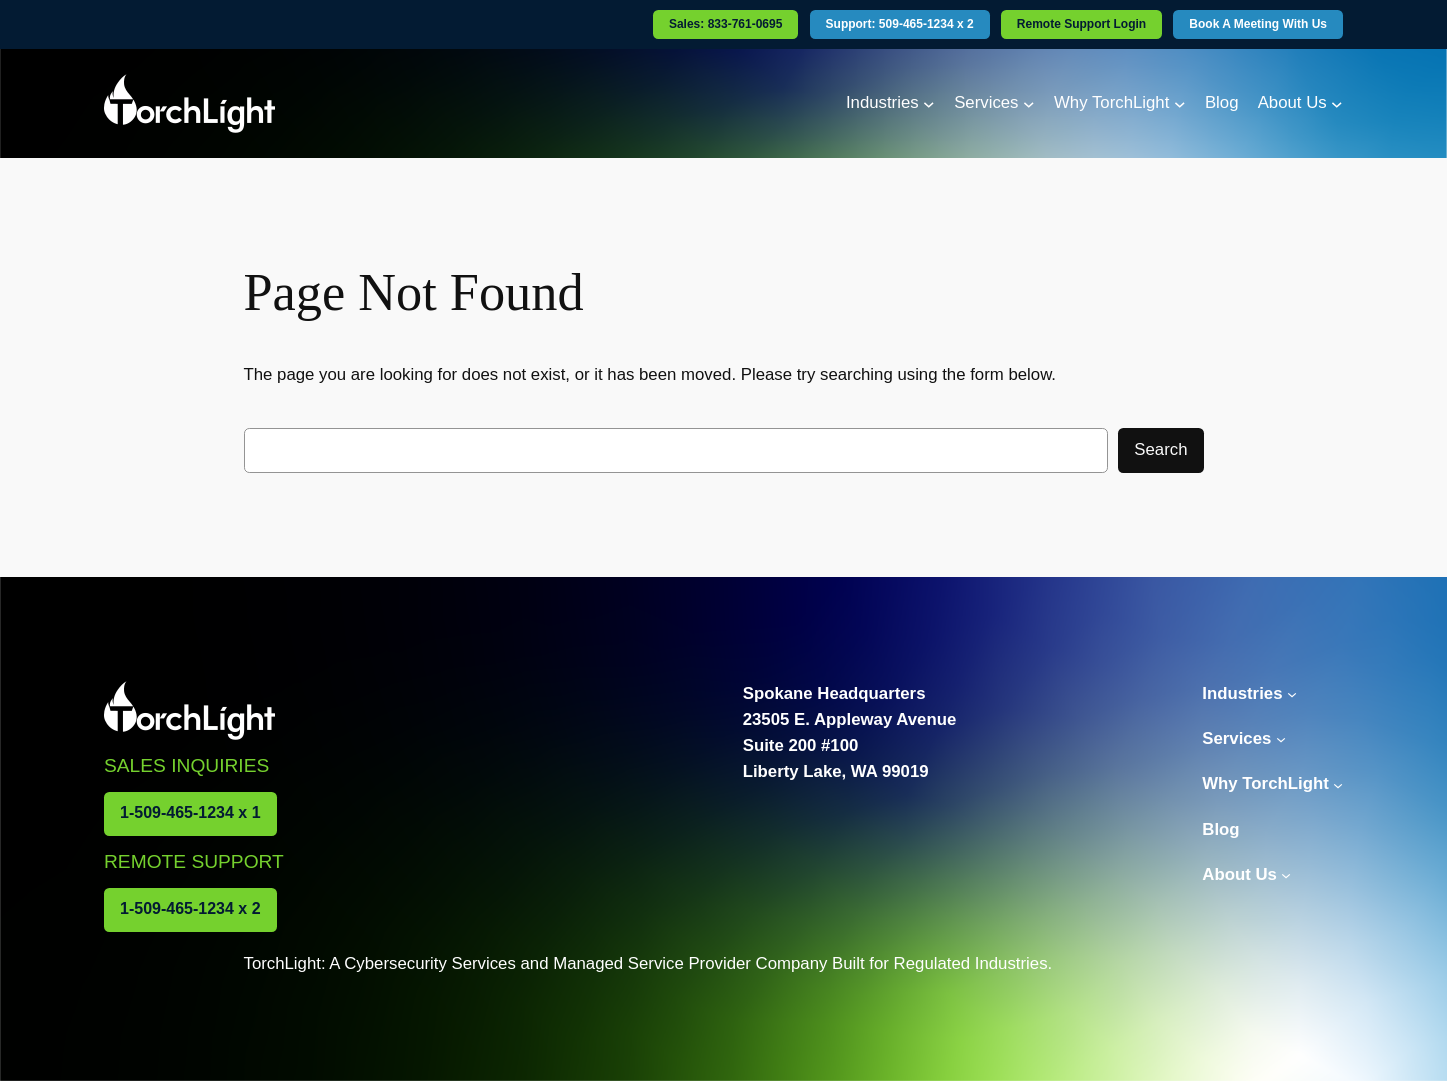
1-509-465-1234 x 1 (190, 812)
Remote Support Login (1081, 24)
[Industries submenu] (929, 103)
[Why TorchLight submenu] (1180, 103)
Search (1160, 449)
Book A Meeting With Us (1258, 24)
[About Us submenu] (1337, 103)
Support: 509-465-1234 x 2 (900, 24)
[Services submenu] (1029, 103)
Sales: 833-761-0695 (725, 24)
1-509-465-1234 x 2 (190, 908)
